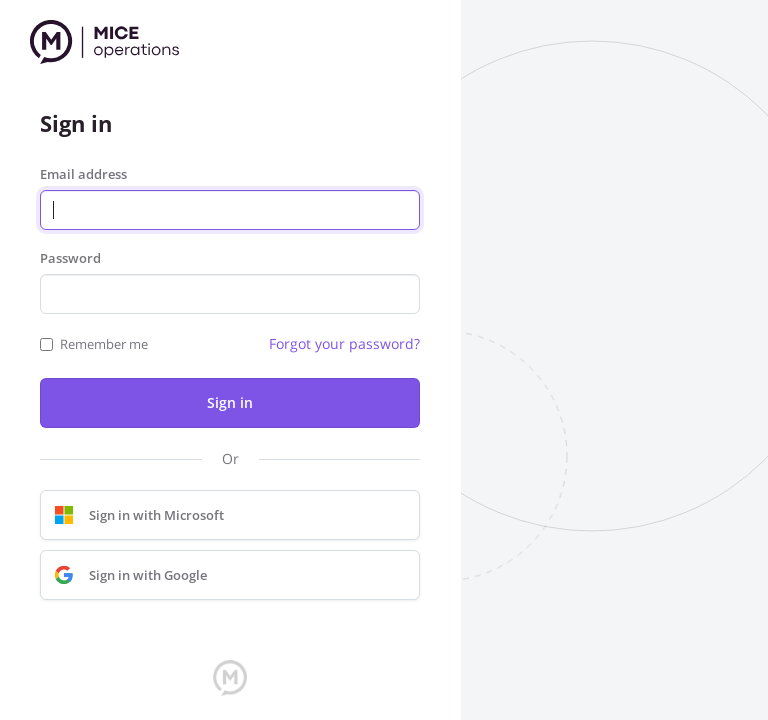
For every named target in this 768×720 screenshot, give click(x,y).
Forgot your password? (344, 343)
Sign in (230, 402)
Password (70, 258)
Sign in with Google (126, 575)
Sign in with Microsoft (134, 515)
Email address (83, 174)
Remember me (104, 344)
